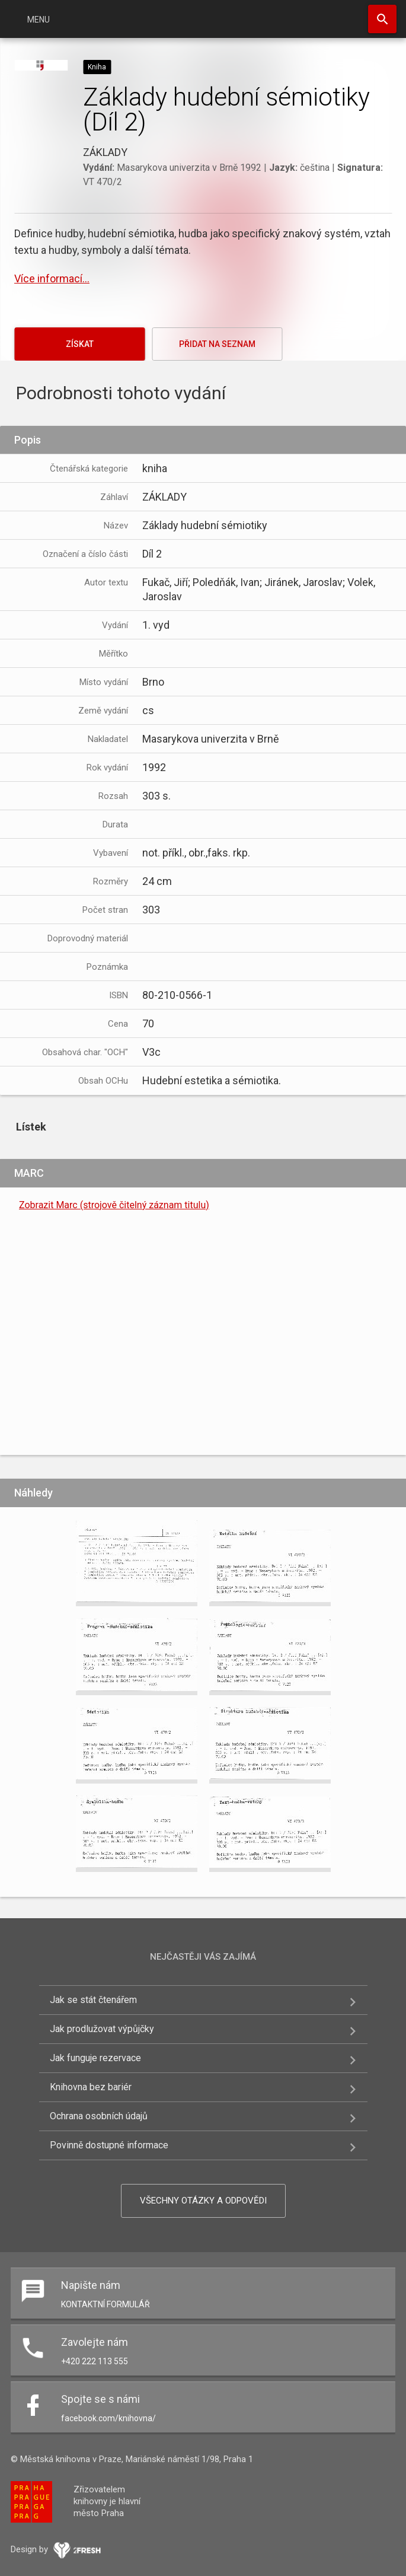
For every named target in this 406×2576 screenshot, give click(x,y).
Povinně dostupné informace (109, 2145)
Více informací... (51, 278)
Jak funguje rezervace (95, 2058)
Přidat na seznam (217, 344)
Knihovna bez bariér (91, 2087)
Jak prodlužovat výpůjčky (102, 2028)
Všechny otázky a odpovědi (203, 2200)
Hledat (382, 19)
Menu (38, 19)
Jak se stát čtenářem (93, 1999)
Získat (80, 344)
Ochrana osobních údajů (99, 2116)
